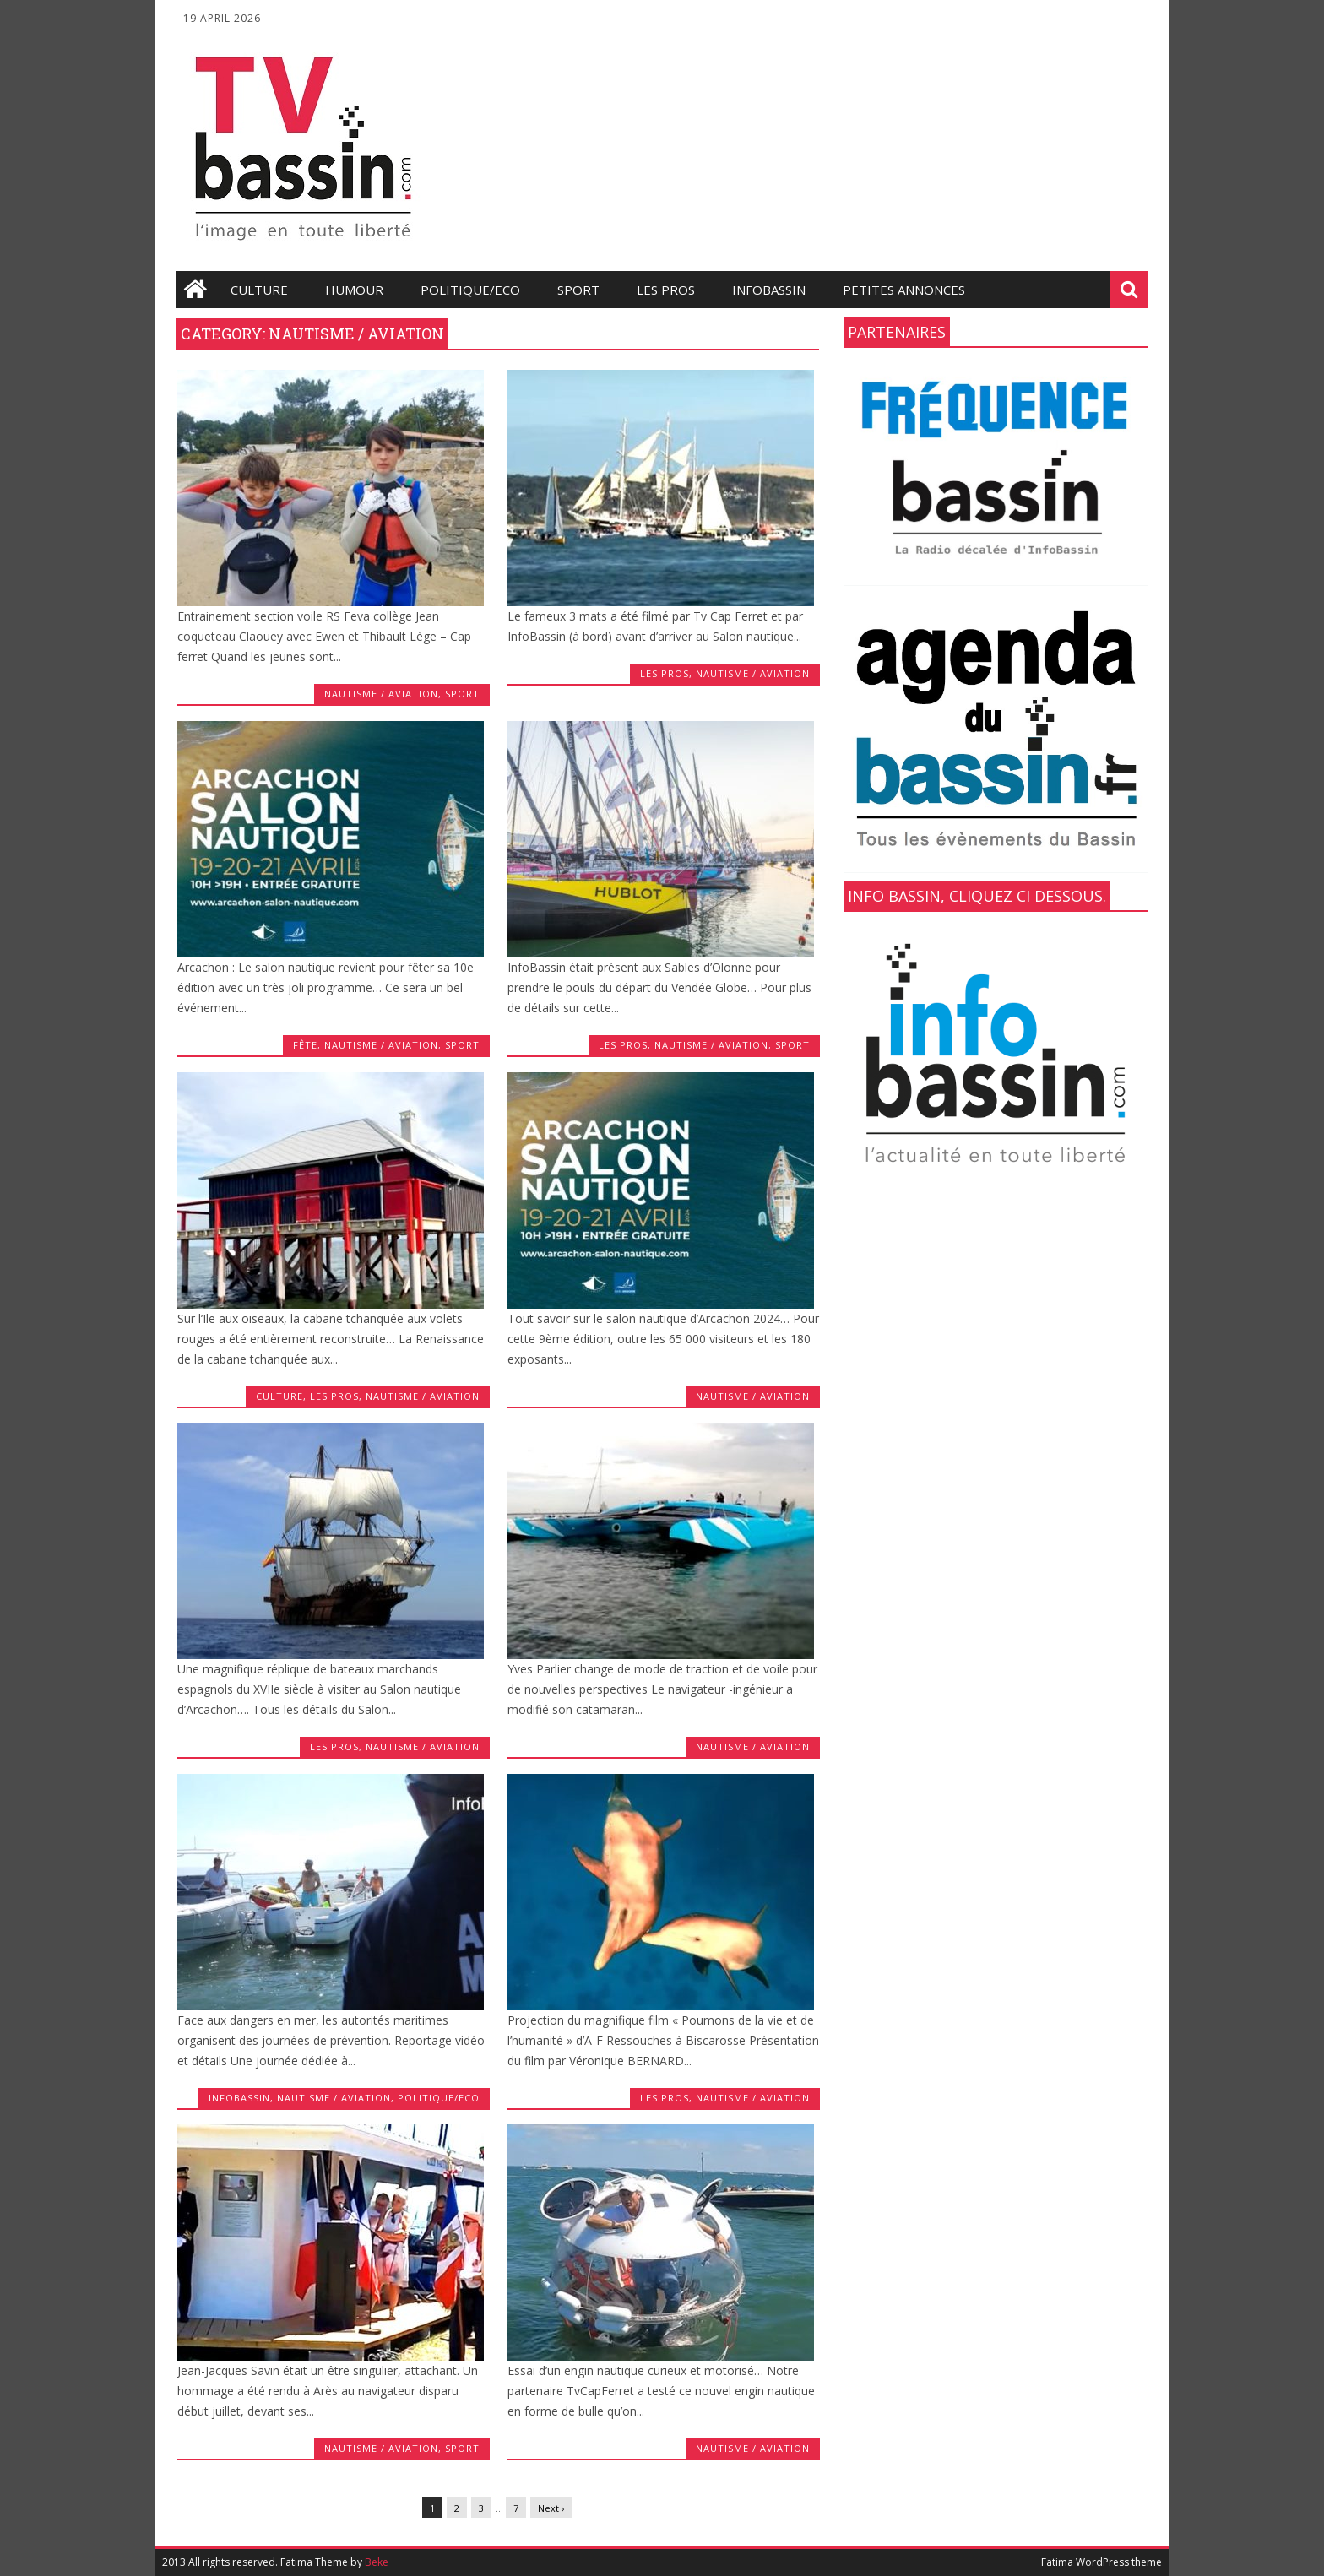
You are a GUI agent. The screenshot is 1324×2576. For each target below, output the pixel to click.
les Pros (666, 289)
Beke (376, 2562)
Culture (259, 289)
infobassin (769, 289)
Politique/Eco (470, 289)
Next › (551, 2508)
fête (305, 1045)
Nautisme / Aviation (381, 693)
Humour (354, 289)
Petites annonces (904, 289)
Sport (578, 289)
